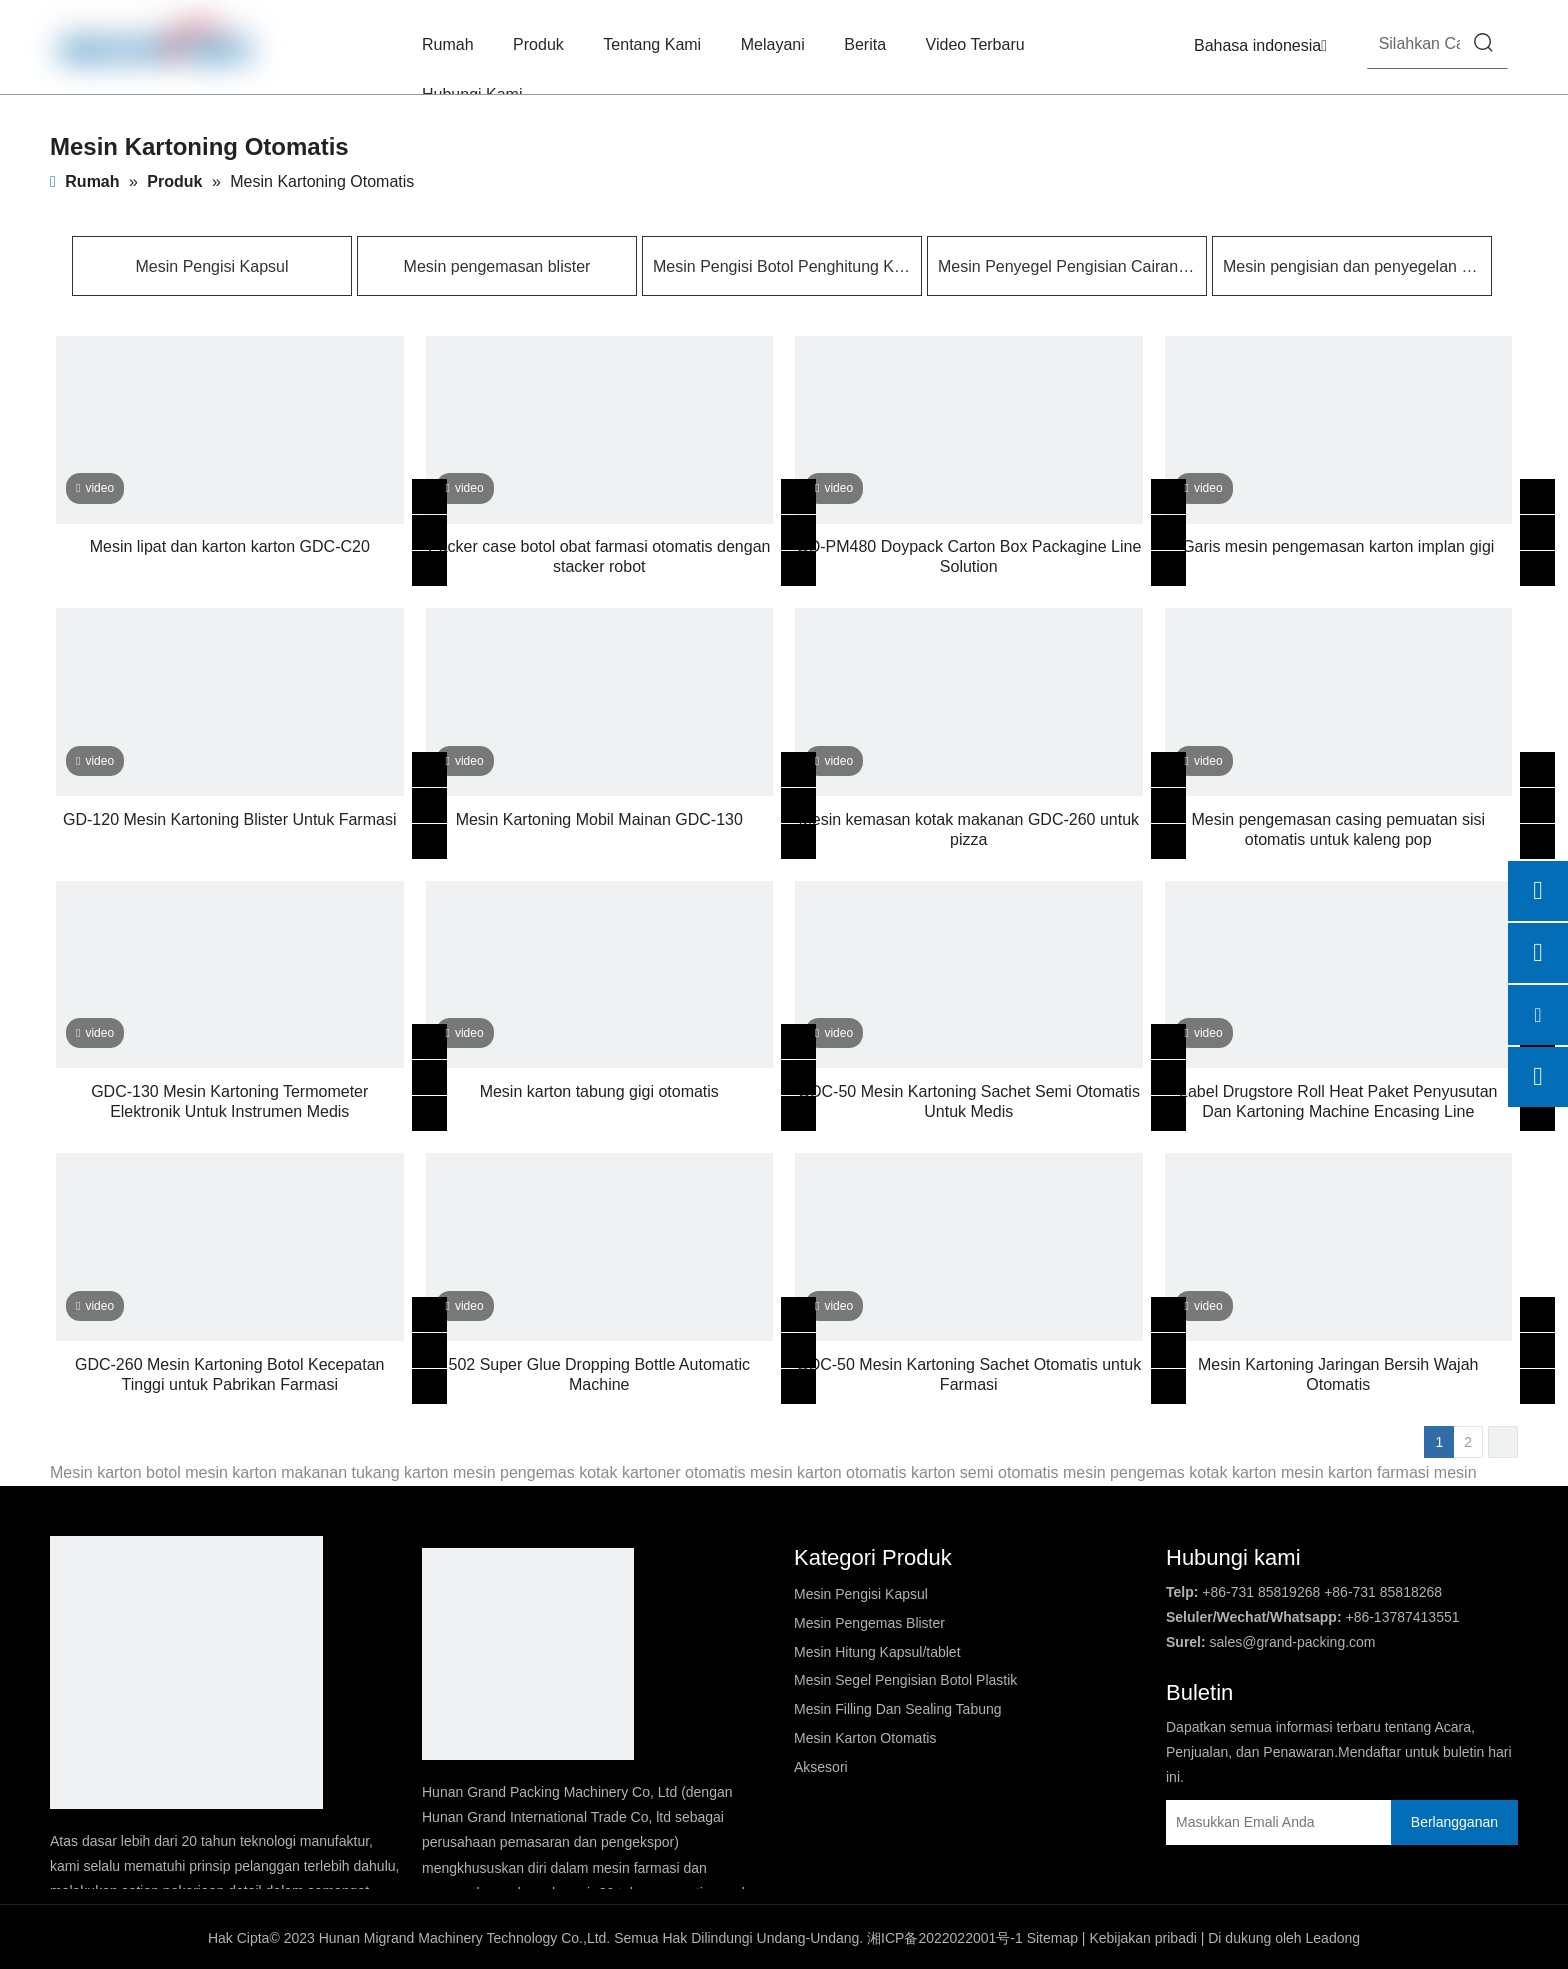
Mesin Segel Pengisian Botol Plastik (905, 1680)
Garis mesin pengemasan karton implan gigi (1338, 546)
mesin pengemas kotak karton (1169, 1472)
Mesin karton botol (115, 1472)
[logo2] (528, 1654)
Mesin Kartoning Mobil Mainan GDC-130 (599, 819)
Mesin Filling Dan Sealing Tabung (898, 1709)
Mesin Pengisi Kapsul (212, 266)
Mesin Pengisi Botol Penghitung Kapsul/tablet (782, 266)
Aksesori (821, 1767)
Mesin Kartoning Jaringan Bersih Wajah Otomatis (1338, 1374)
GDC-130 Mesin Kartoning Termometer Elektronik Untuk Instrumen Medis (229, 1101)
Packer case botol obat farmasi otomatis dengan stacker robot (599, 556)
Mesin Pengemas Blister (869, 1623)
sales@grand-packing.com (1293, 1642)
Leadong (1333, 1938)
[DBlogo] (186, 1672)
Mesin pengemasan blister (497, 266)
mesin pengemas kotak (535, 1472)
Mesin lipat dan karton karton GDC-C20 (230, 546)
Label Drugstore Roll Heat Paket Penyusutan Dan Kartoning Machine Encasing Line (1338, 1101)
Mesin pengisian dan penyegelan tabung (1352, 266)
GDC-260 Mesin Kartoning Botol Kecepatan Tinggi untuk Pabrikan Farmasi (230, 1374)
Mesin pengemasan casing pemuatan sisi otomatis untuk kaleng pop (1339, 829)
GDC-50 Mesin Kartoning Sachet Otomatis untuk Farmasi (968, 1374)
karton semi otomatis (985, 1472)
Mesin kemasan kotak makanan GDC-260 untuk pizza (968, 829)
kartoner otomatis (684, 1472)
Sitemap (1052, 1938)
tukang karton (400, 1472)
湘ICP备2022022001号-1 (945, 1938)
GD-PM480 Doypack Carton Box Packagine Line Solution (968, 556)
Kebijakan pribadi (1142, 1938)
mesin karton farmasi (1355, 1472)
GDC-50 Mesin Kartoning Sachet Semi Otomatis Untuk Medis (969, 1101)
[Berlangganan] (1454, 1822)
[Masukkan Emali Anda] (1253, 1822)
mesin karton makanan (266, 1472)
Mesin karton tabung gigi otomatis (599, 1091)
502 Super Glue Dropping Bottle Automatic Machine (599, 1374)
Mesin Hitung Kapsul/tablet (877, 1652)
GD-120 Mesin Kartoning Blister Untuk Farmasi (229, 819)
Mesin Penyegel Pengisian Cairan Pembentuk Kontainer (1067, 266)
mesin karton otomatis (828, 1472)
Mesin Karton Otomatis (865, 1738)
